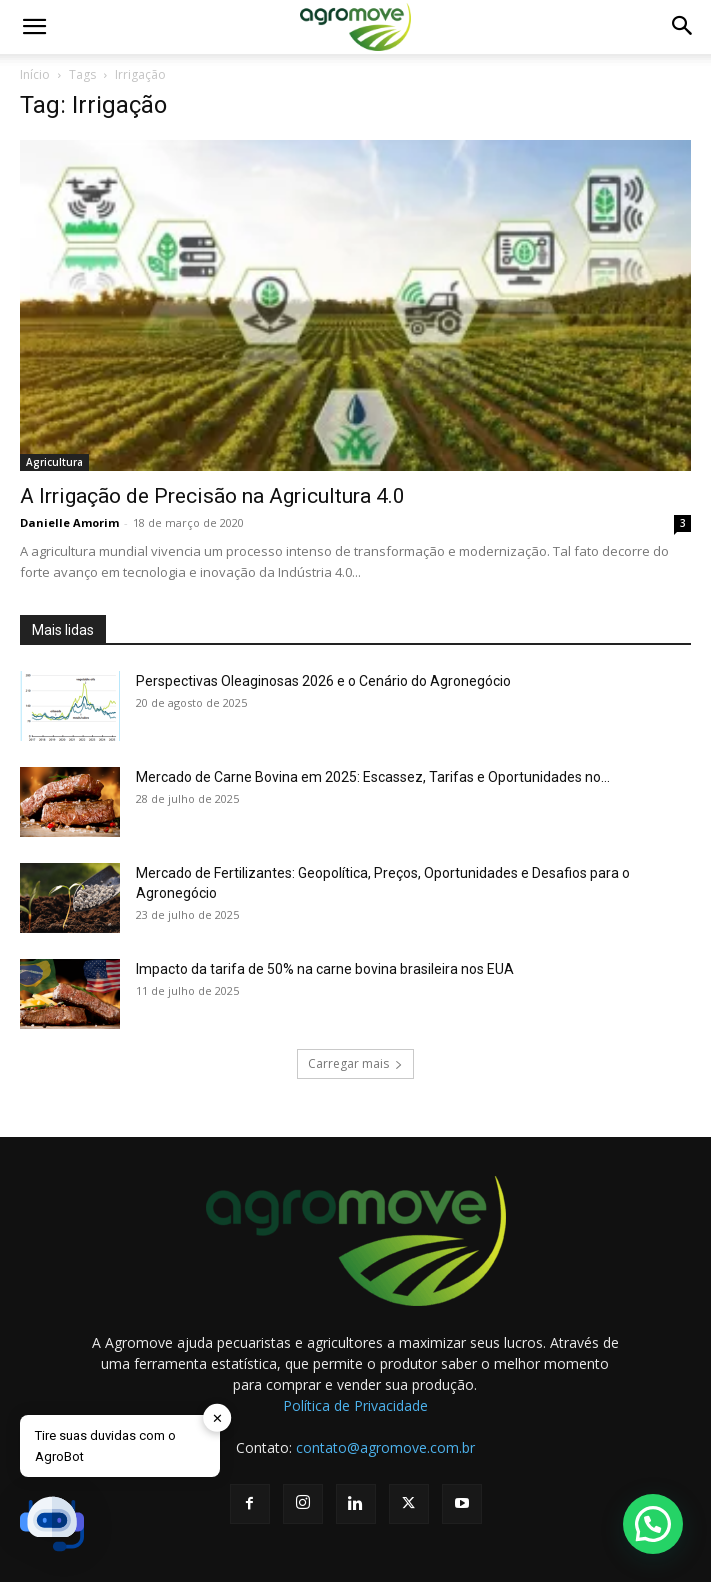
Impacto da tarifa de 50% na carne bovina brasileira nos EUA (325, 969)
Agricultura (54, 462)
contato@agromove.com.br (385, 1447)
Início (35, 74)
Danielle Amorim (69, 522)
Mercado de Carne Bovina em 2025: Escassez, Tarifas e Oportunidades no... (373, 777)
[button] (34, 27)
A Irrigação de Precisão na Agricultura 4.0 (212, 496)
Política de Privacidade (355, 1405)
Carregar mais (355, 1063)
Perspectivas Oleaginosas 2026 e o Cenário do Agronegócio (323, 681)
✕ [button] (217, 1417)
